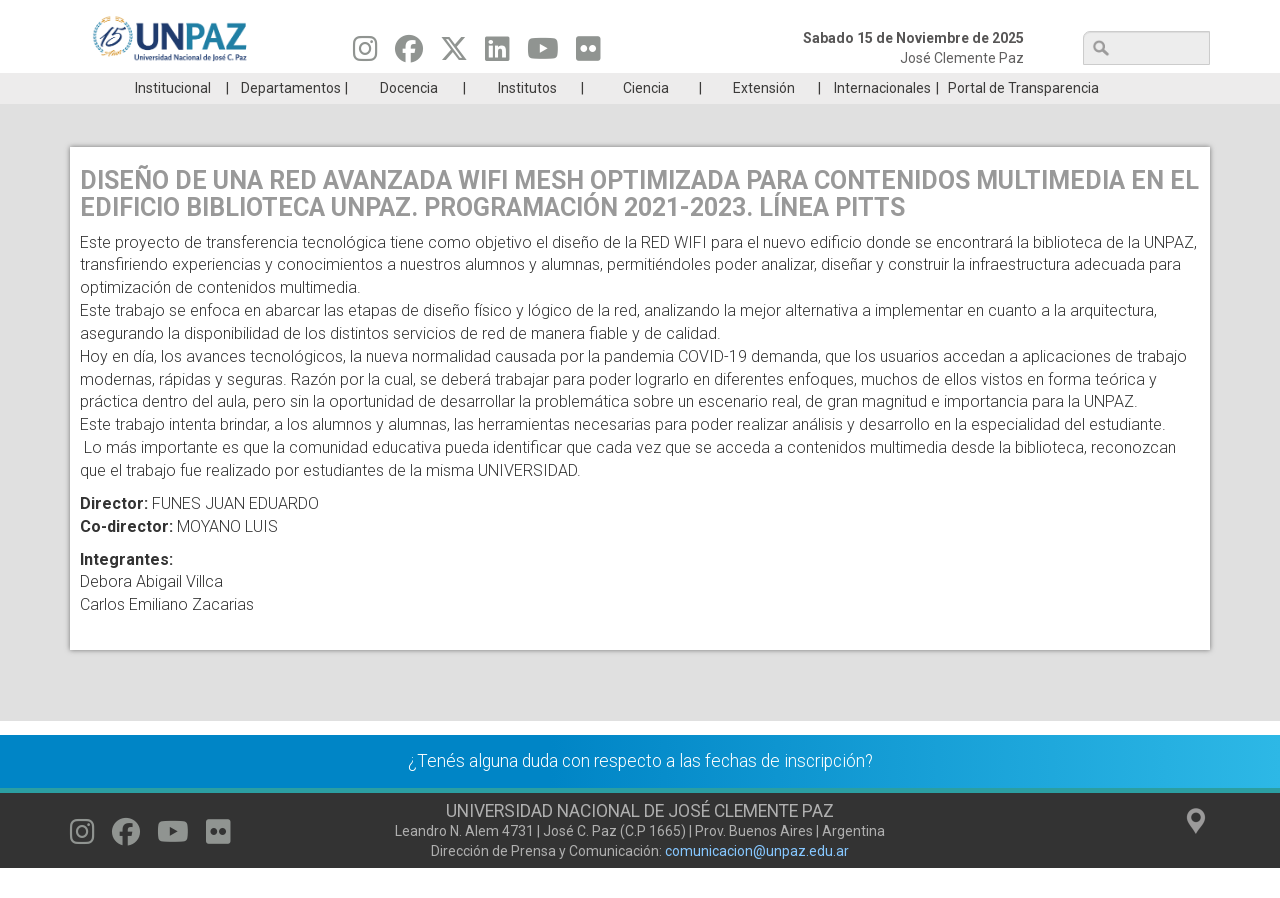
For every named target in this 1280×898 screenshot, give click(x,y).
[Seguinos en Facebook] (409, 54)
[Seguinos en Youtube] (543, 54)
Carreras (164, 88)
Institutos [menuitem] (527, 118)
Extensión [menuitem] (764, 118)
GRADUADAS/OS (924, 88)
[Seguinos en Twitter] (454, 54)
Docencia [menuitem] (409, 118)
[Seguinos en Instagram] (365, 54)
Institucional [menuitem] (173, 118)
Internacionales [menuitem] (882, 118)
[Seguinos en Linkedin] (497, 54)
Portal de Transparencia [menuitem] (1023, 118)
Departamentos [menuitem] (291, 118)
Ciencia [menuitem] (646, 118)
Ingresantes (544, 88)
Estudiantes (734, 88)
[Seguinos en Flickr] (588, 54)
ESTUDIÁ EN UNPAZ (354, 88)
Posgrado (1114, 88)
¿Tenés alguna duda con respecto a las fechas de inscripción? (640, 791)
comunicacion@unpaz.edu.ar (757, 881)
